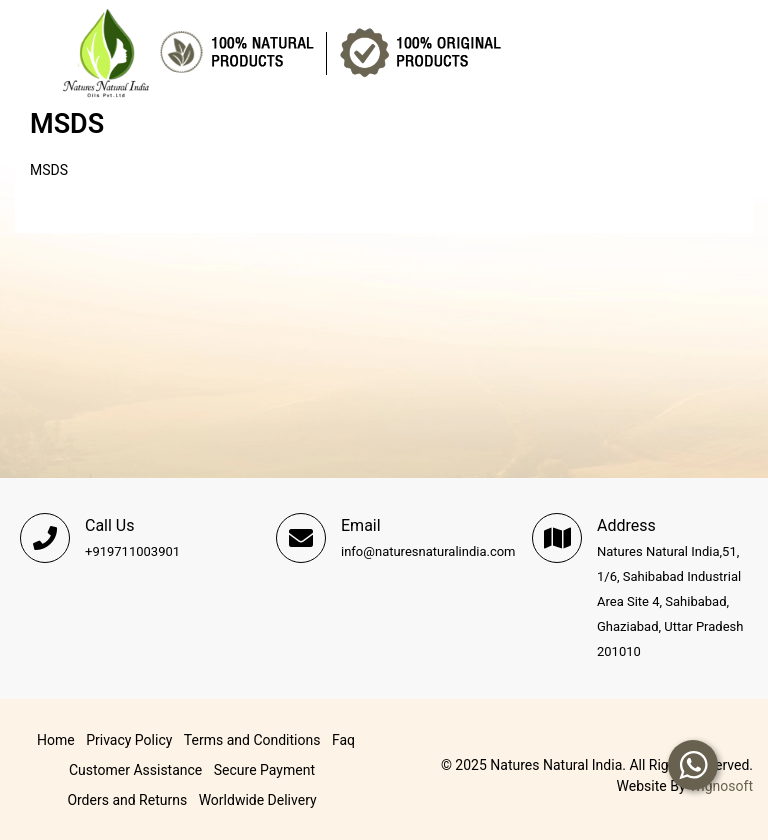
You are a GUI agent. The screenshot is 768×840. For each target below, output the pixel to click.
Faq (343, 740)
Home (56, 740)
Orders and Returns (127, 800)
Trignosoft (721, 786)
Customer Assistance (135, 770)
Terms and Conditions (252, 740)
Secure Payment (264, 770)
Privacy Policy (129, 740)
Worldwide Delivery (258, 800)
